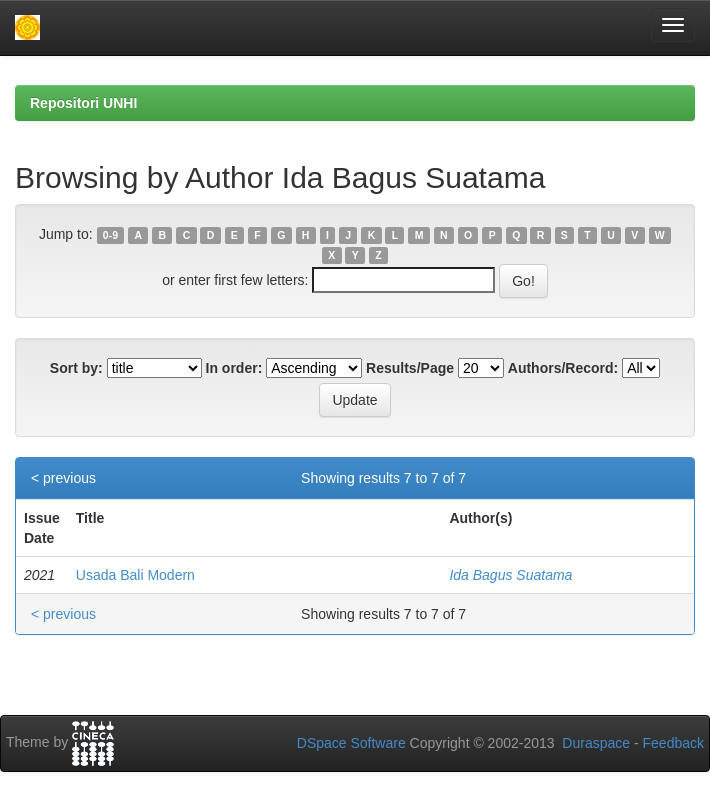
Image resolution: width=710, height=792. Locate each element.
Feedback (673, 743)
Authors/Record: (563, 368)
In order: (234, 368)
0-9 (110, 235)
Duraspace (596, 743)
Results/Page (410, 368)
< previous (63, 478)
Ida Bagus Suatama (510, 575)
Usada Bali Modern (135, 575)
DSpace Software (351, 743)
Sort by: (76, 368)
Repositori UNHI (83, 103)
